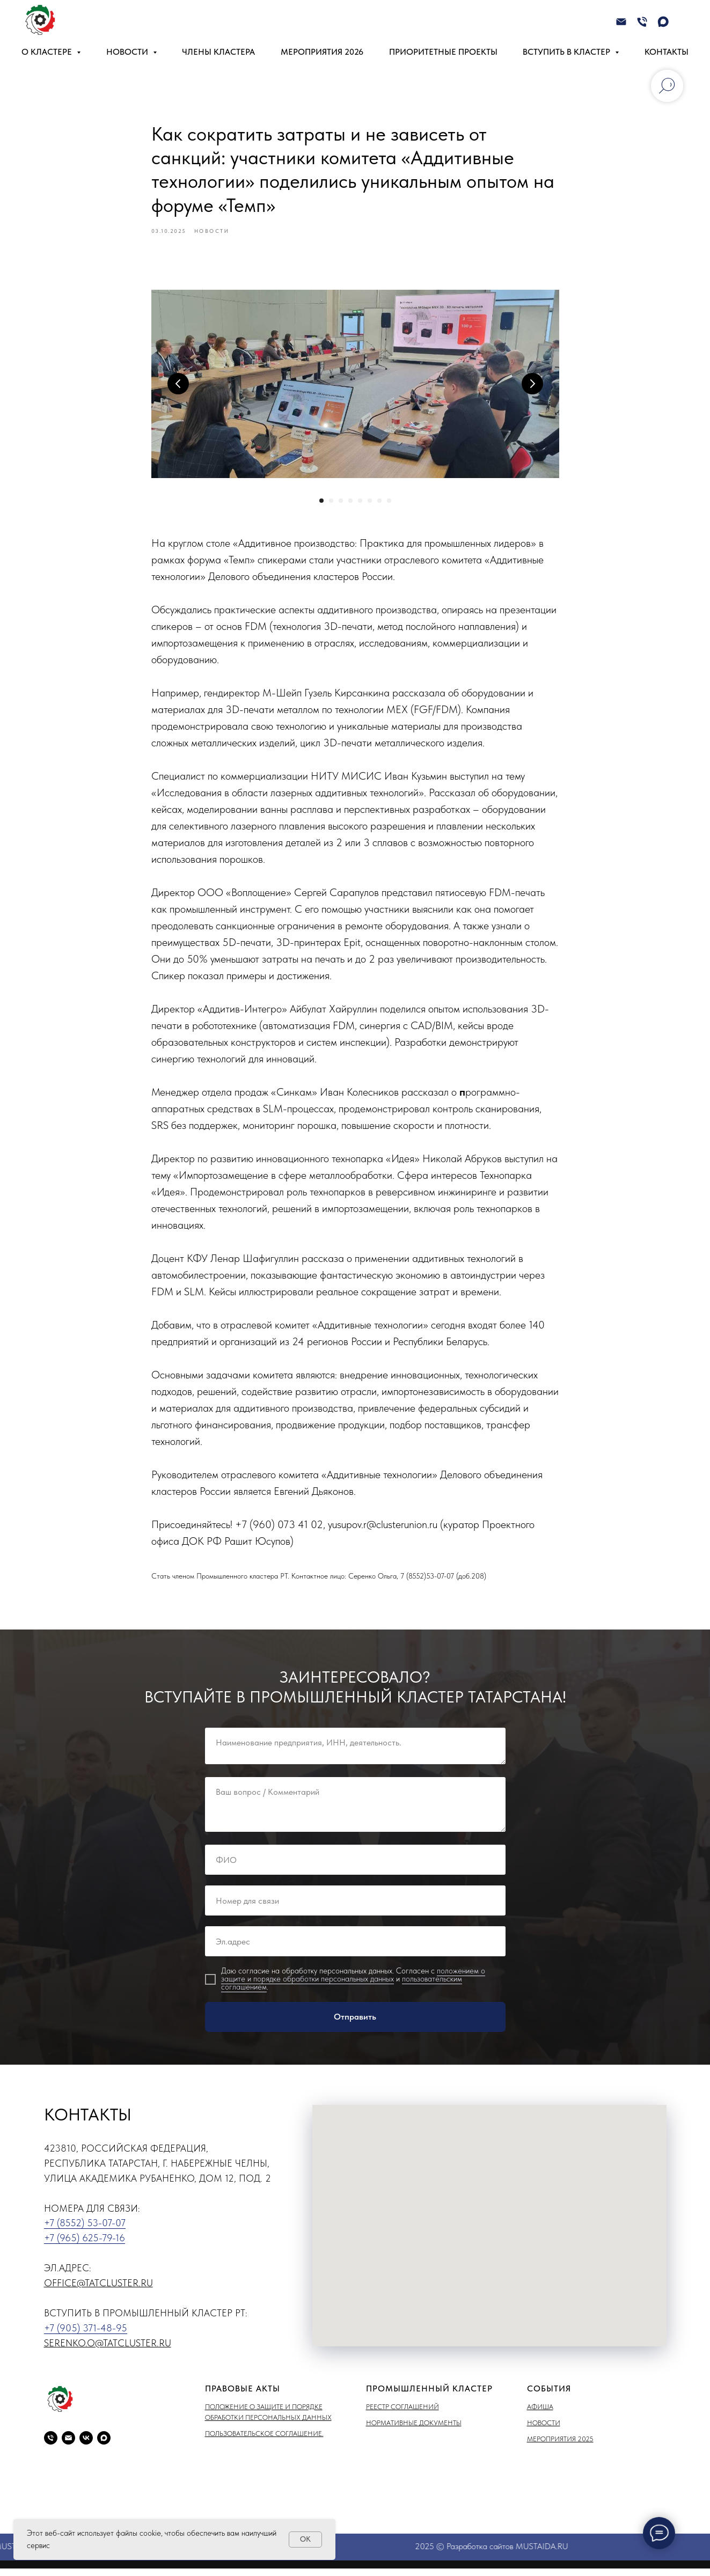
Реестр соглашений (402, 2414)
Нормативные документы (414, 2430)
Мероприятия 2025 (560, 2447)
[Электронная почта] (621, 21)
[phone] (50, 2445)
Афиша (540, 2414)
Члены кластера (218, 52)
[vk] (86, 2445)
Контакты (667, 52)
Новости (543, 2430)
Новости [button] (128, 52)
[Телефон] (642, 21)
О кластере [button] (47, 52)
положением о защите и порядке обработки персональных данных (353, 1983)
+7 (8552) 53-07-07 (85, 2230)
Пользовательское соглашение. (264, 2442)
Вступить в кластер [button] (567, 52)
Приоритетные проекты (443, 52)
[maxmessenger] (663, 21)
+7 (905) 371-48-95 (85, 2335)
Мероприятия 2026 (322, 52)
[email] (68, 2445)
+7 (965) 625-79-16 (84, 2245)
